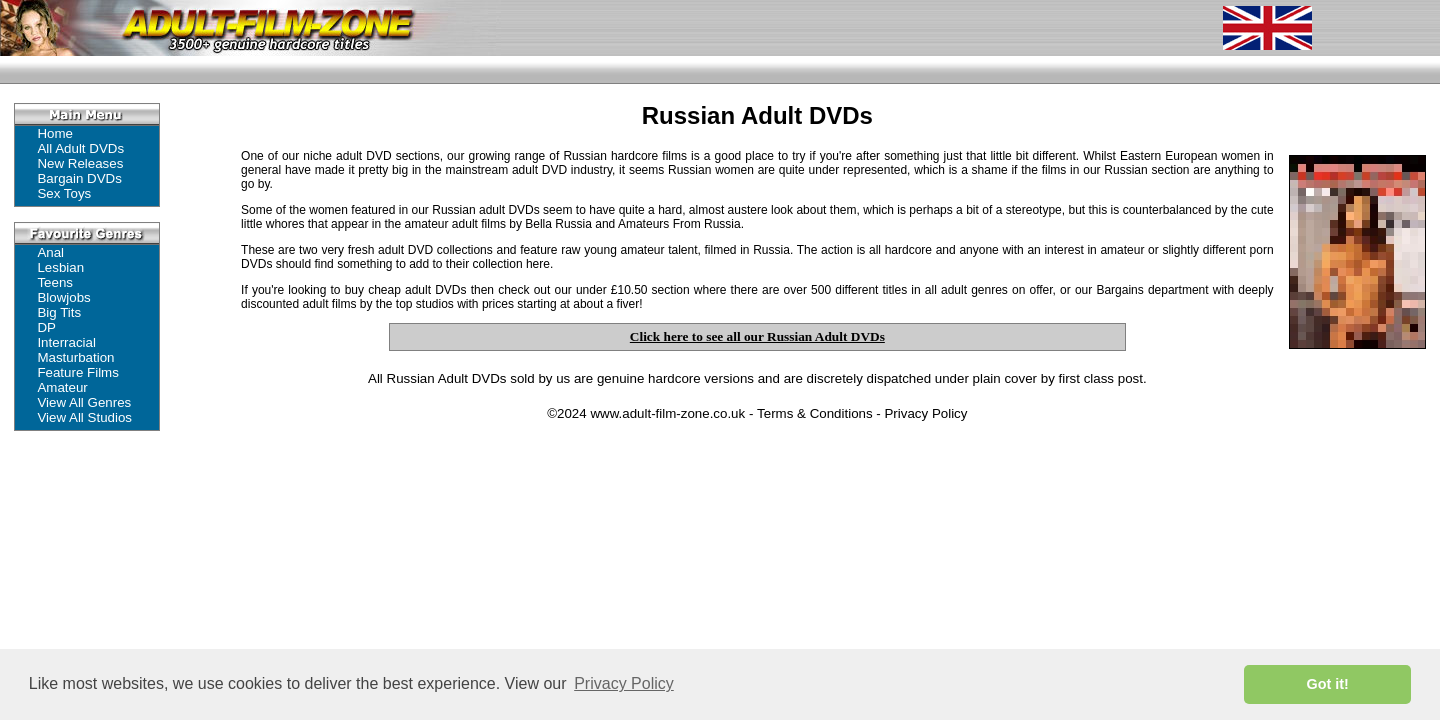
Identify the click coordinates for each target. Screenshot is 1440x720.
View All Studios (84, 417)
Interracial (66, 342)
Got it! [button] (1328, 684)
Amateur (62, 387)
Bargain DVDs (79, 178)
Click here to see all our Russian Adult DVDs (757, 336)
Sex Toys (64, 193)
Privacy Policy (925, 413)
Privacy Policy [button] (624, 683)
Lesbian (60, 267)
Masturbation (75, 357)
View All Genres (84, 402)
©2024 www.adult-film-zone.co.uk (646, 413)
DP (46, 327)
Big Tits (59, 312)
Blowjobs (63, 297)
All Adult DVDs (80, 148)
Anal (50, 252)
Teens (55, 282)
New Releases (80, 163)
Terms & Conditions (815, 413)
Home (55, 133)
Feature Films (77, 372)
